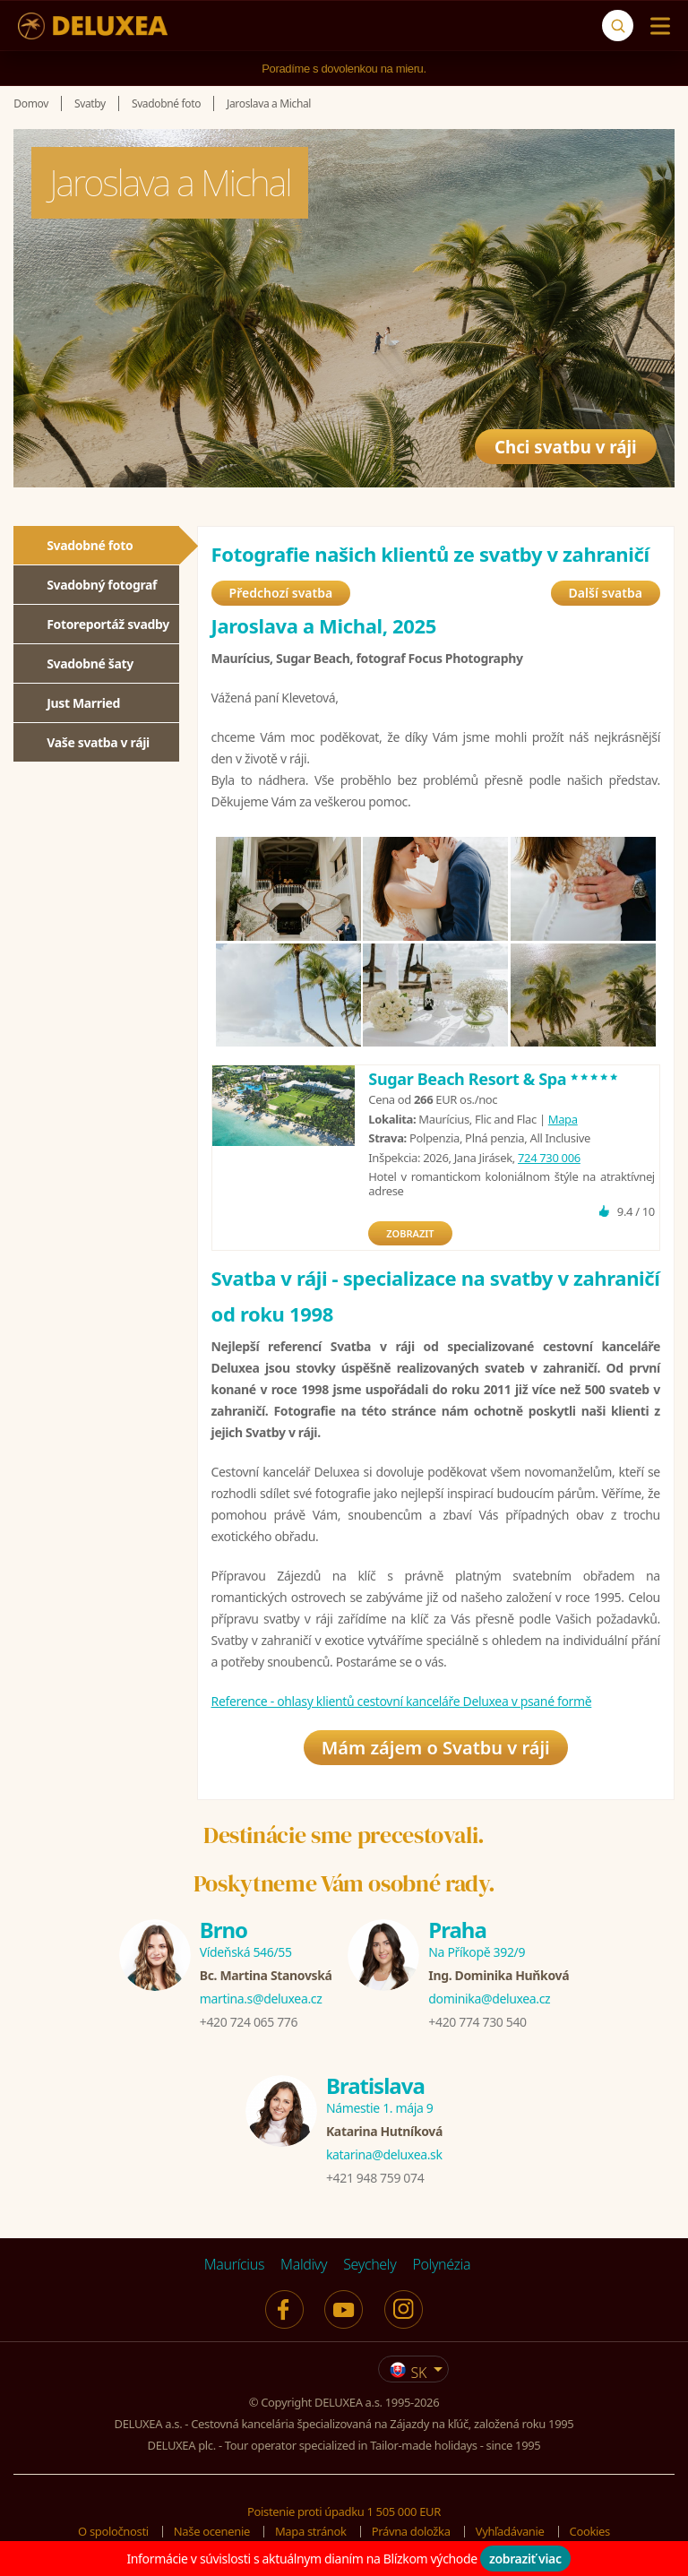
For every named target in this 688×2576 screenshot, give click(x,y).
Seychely (369, 2264)
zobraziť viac (525, 2558)
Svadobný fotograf (102, 584)
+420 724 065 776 (248, 2021)
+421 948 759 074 (375, 2177)
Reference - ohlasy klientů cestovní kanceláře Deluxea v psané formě (401, 1701)
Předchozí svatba (281, 592)
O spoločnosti (113, 2531)
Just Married (83, 702)
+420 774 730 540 (477, 2021)
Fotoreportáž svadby (108, 624)
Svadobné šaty (90, 663)
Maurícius (234, 2264)
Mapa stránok (311, 2531)
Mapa (563, 1119)
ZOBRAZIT (410, 1233)
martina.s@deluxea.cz (261, 1998)
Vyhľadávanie (510, 2531)
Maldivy (303, 2264)
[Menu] (656, 26)
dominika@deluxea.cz (489, 1998)
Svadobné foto (90, 545)
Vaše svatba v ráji (98, 742)
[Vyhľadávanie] (617, 25)
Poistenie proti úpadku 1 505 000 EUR (344, 2511)
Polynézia (441, 2264)
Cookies (590, 2531)
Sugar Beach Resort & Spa (493, 1079)
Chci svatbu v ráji (557, 441)
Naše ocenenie (212, 2531)
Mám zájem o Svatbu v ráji (436, 1748)
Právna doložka (411, 2531)
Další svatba (605, 592)
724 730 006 (549, 1158)
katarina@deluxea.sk (384, 2154)
